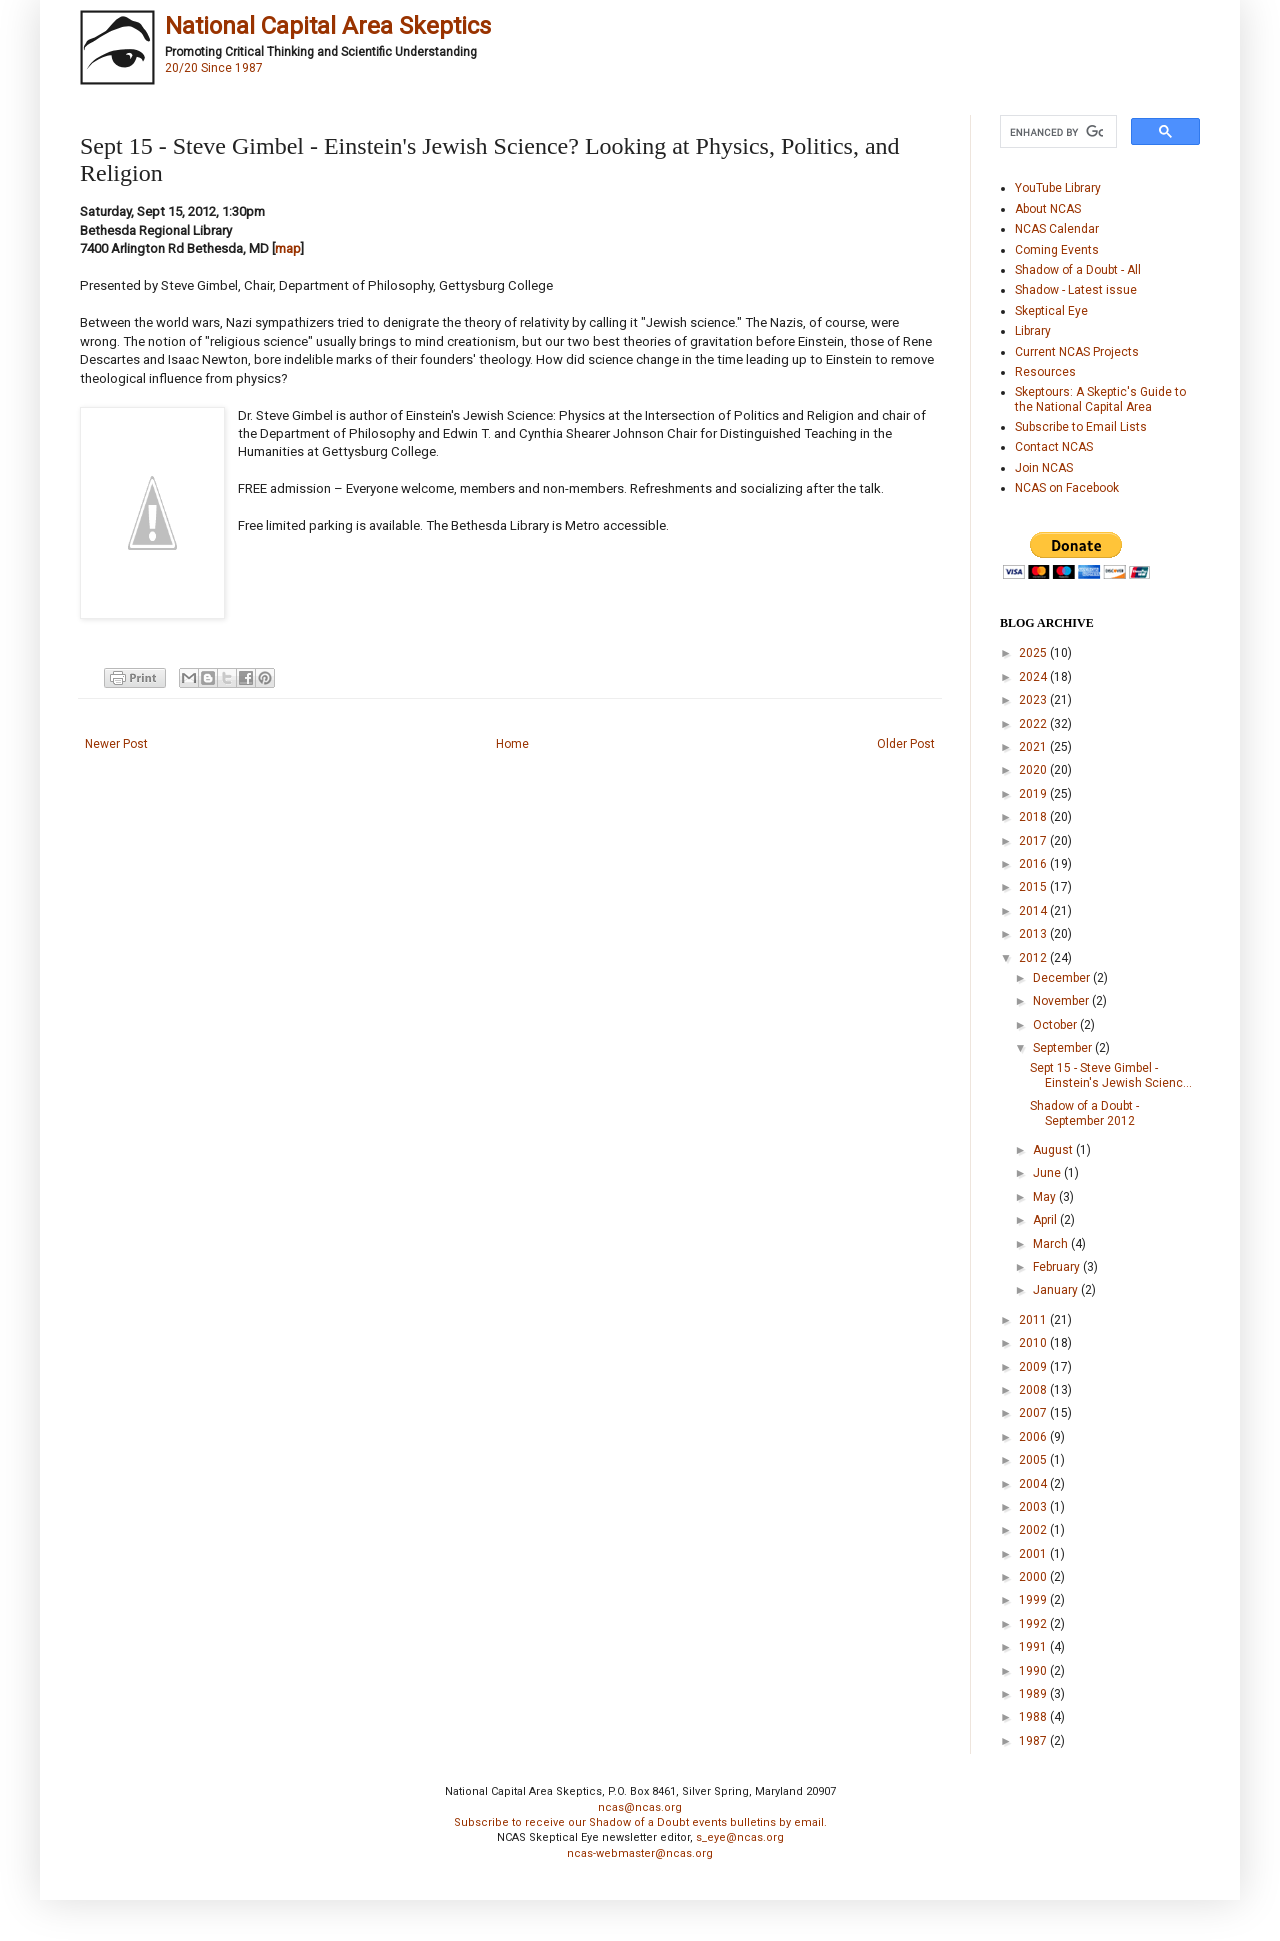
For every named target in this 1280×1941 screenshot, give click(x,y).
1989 (1034, 1694)
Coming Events (1057, 250)
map (288, 248)
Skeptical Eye (1051, 311)
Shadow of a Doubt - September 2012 (1084, 1113)
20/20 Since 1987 (214, 68)
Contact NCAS (1054, 447)
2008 (1034, 1390)
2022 (1034, 724)
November (1062, 1001)
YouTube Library (1058, 188)
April (1046, 1220)
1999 (1034, 1600)
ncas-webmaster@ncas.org (640, 1853)
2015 (1034, 887)
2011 (1034, 1320)
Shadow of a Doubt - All (1078, 270)
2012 (1034, 958)
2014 (1034, 911)
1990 (1034, 1671)
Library (1033, 331)
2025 (1034, 653)
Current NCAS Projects (1077, 352)
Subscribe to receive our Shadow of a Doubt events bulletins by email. (640, 1822)
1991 (1034, 1647)
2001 (1034, 1554)
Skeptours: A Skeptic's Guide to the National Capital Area (1100, 399)
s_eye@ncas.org (740, 1837)
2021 (1034, 747)
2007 (1034, 1413)
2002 (1034, 1530)
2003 (1034, 1507)
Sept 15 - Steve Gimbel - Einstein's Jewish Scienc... (1111, 1075)
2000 (1034, 1577)
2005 (1034, 1460)
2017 (1034, 841)
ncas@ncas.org (640, 1807)
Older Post (906, 744)
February (1058, 1267)
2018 (1034, 817)
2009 (1034, 1367)
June (1048, 1173)
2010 (1034, 1343)
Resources (1045, 372)
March (1052, 1244)
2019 (1034, 794)
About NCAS (1048, 209)
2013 (1034, 934)
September (1064, 1048)
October (1056, 1025)
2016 (1034, 864)
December (1063, 978)
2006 (1034, 1437)
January (1057, 1290)
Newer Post (116, 744)
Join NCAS (1044, 468)
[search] (1056, 132)
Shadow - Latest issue (1076, 290)
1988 (1034, 1717)
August (1054, 1150)
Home (512, 744)
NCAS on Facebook (1067, 488)
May (1046, 1197)
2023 (1034, 700)
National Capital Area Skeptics (328, 26)
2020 (1034, 770)
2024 (1034, 677)
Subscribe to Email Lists (1081, 427)
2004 (1034, 1484)
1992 (1034, 1624)
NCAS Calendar (1057, 229)
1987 (1034, 1741)
